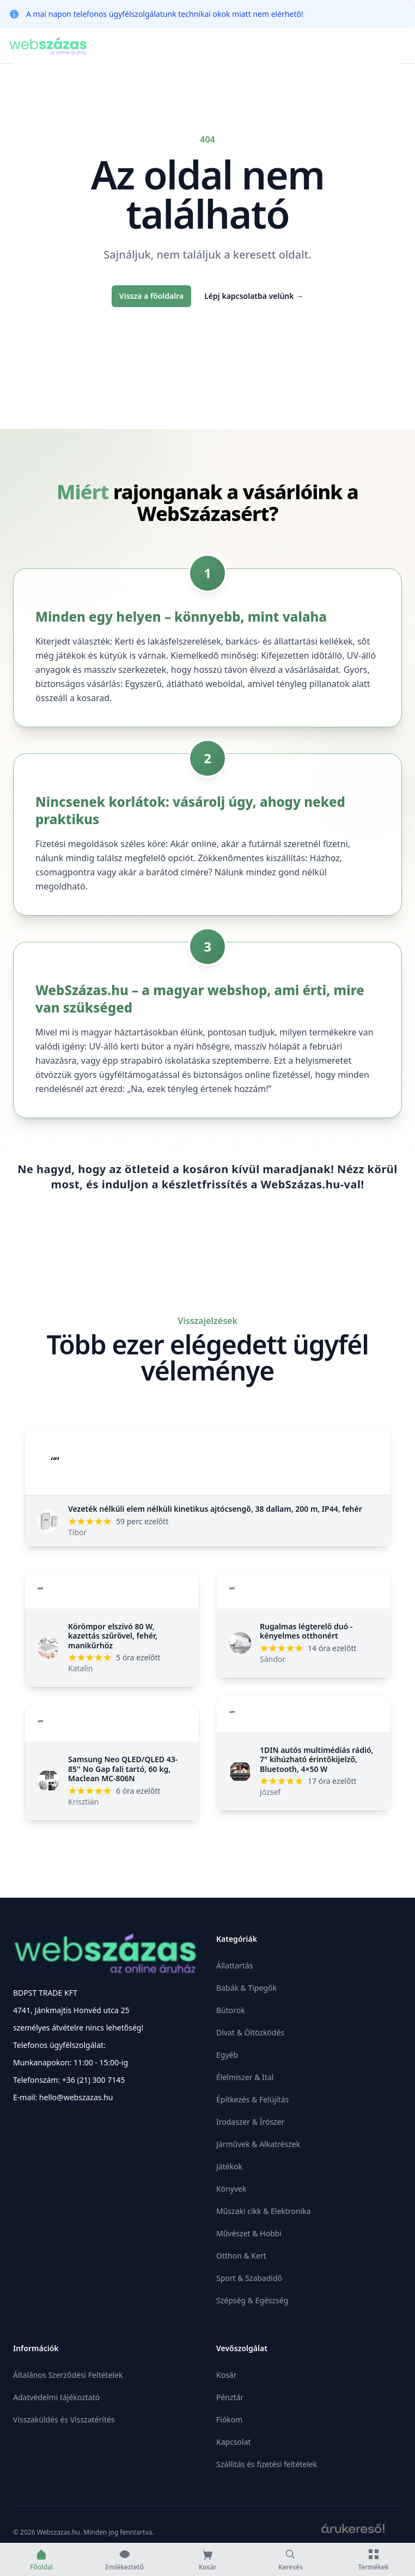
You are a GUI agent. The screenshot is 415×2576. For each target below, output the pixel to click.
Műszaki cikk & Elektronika (263, 2211)
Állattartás (234, 1965)
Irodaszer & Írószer (250, 2122)
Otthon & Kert (241, 2255)
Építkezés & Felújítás (252, 2099)
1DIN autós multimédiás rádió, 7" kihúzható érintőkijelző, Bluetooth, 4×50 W (317, 1759)
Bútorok (230, 2010)
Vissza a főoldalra (151, 296)
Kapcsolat (233, 2442)
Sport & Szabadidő (249, 2278)
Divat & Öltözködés (250, 2032)
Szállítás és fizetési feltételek (266, 2464)
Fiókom (229, 2419)
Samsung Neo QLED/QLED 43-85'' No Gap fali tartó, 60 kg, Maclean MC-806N (123, 1768)
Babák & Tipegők (246, 1988)
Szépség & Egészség (252, 2300)
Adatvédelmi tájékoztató (56, 2397)
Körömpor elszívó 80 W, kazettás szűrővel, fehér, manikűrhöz (112, 1636)
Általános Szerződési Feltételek (68, 2375)
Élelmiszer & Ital (244, 2077)
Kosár (226, 2375)
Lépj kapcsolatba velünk (253, 296)
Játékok (229, 2166)
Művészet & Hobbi (249, 2233)
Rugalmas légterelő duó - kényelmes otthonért (306, 1631)
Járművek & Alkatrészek (258, 2144)
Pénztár (229, 2397)
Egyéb (227, 2055)
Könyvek (231, 2189)
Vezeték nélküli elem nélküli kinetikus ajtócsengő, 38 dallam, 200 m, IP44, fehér (215, 1509)
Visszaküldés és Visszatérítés (64, 2419)
